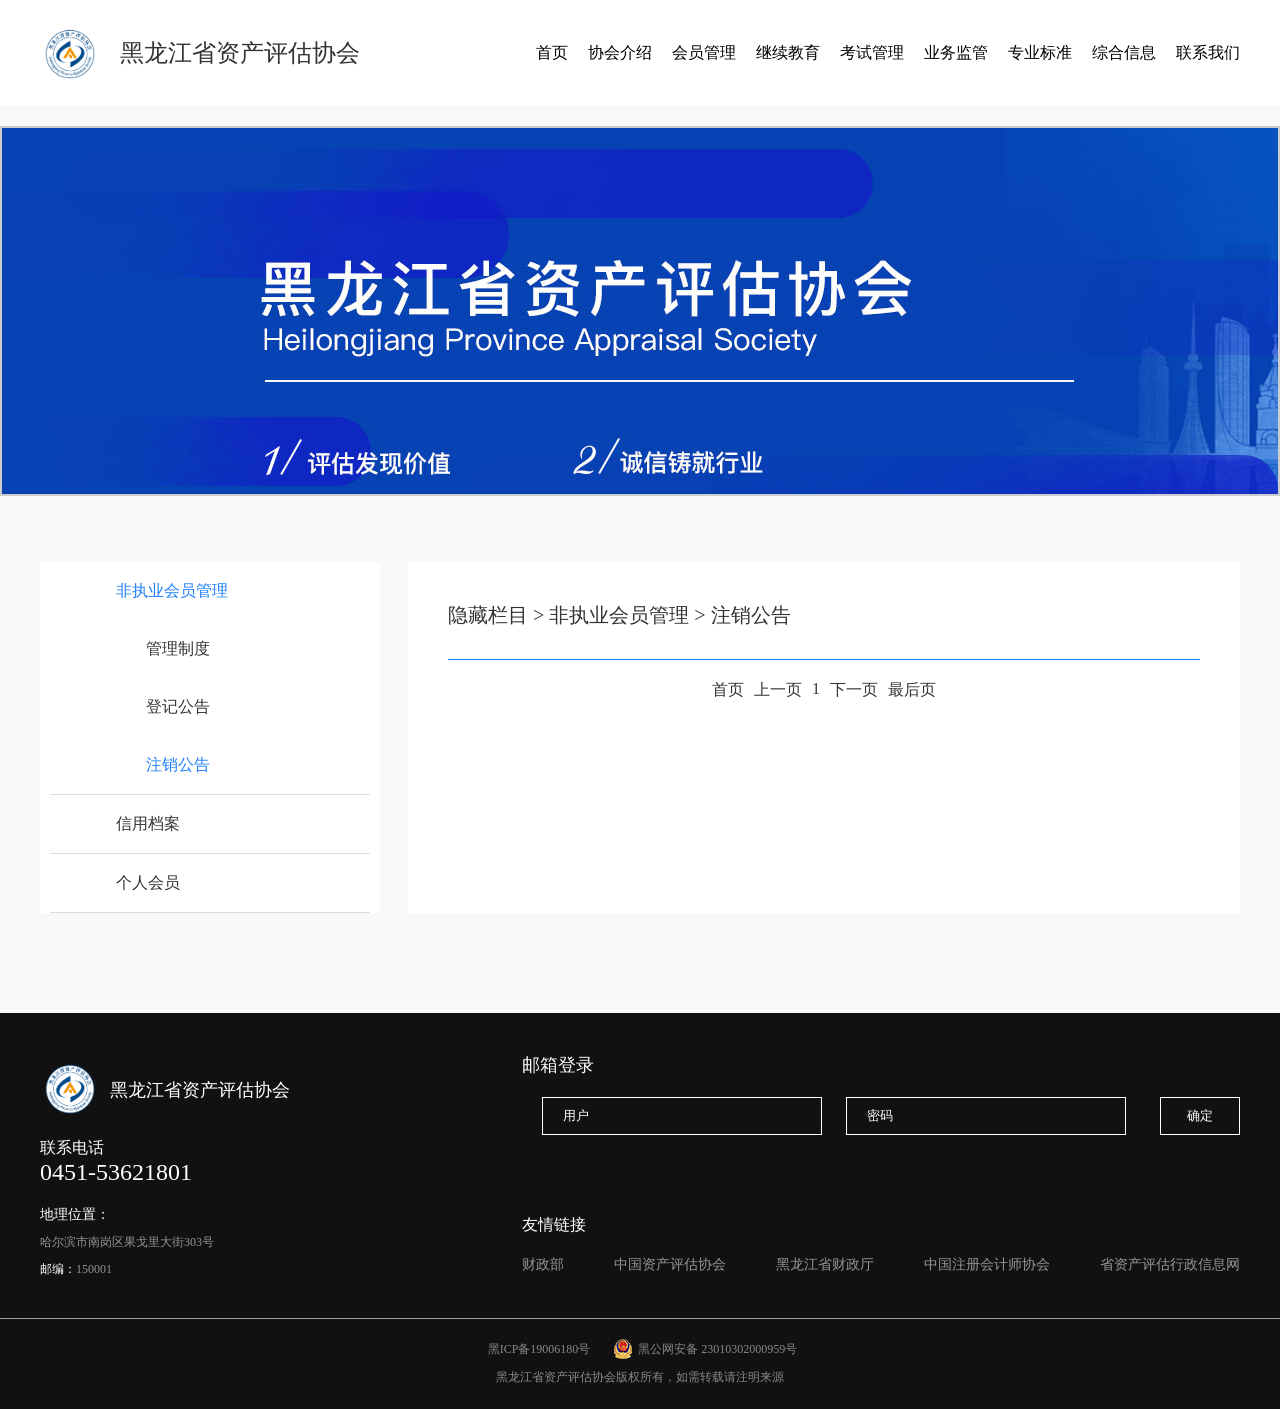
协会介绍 (620, 52)
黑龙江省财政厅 (825, 1264)
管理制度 (178, 648)
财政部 (543, 1264)
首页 (552, 52)
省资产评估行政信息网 (1170, 1264)
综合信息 (1124, 52)
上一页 (778, 689)
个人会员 (148, 882)
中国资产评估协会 (670, 1264)
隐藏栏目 (488, 615)
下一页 (854, 689)
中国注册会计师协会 (987, 1264)
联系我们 (1208, 52)
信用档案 (148, 823)
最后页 (912, 689)
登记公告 (178, 706)
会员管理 (704, 52)
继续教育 (788, 52)
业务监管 (956, 52)
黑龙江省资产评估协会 (240, 53)
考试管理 (872, 52)
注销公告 (178, 764)
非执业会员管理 (172, 590)
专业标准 (1040, 52)
